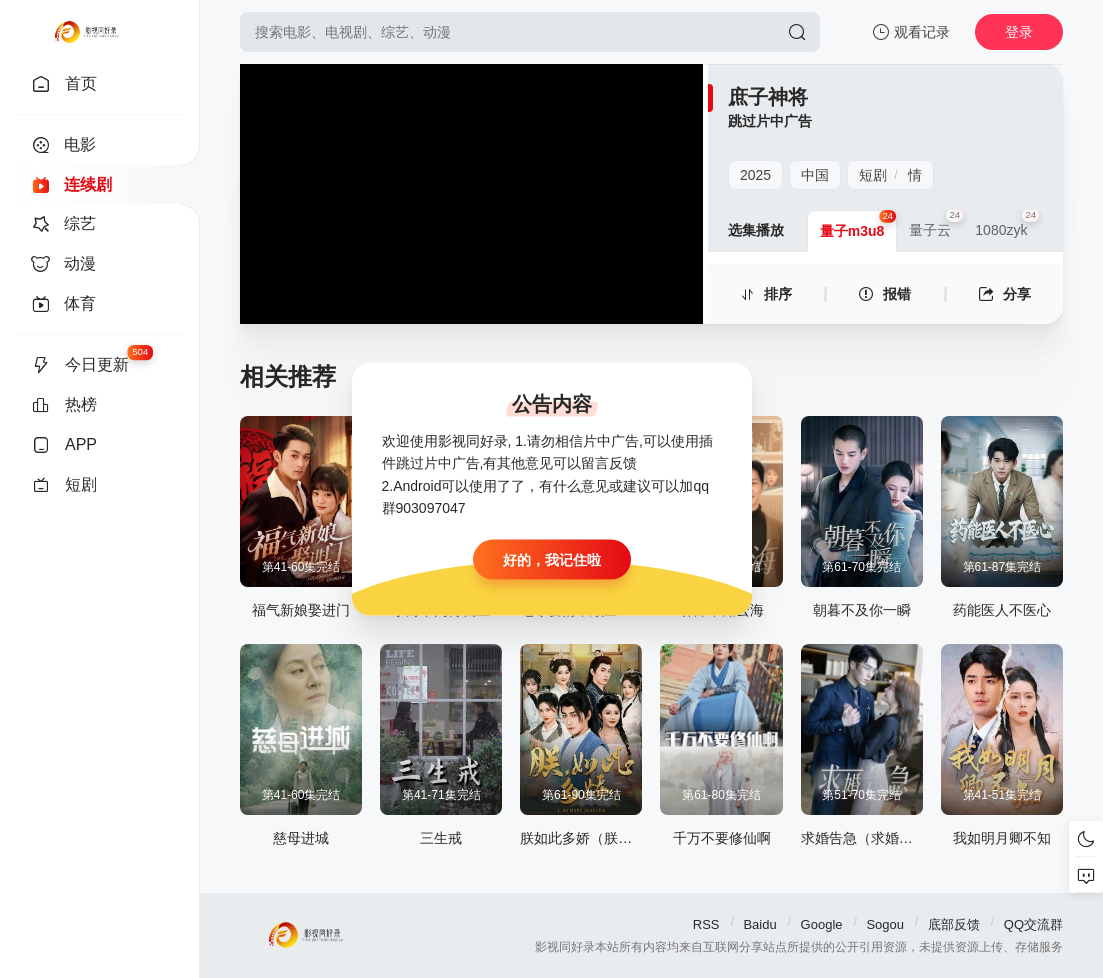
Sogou (885, 924)
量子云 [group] (936, 224)
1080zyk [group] (1007, 224)
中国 (815, 175)
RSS (706, 924)
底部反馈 (954, 924)
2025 (755, 175)
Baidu (759, 924)
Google (822, 924)
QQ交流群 (1033, 924)
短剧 (873, 175)
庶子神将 (768, 97)
